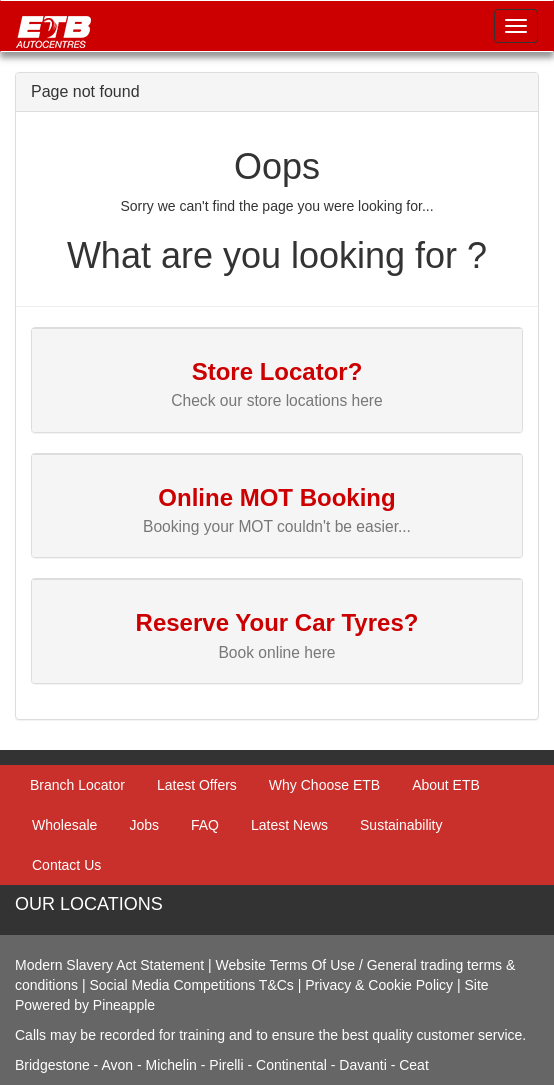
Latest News (289, 825)
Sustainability (401, 825)
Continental (293, 1065)
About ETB (446, 785)
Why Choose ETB (324, 785)
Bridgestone (52, 1065)
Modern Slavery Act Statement (109, 965)
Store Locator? (277, 371)
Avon (117, 1065)
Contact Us (66, 865)
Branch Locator (77, 785)
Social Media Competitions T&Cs (191, 985)
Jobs (144, 825)
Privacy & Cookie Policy (379, 985)
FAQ (205, 825)
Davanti (364, 1065)
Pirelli (228, 1065)
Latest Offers (197, 785)
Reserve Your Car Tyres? (277, 622)
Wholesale (64, 825)
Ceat (414, 1065)
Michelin (173, 1065)
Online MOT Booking (276, 497)
